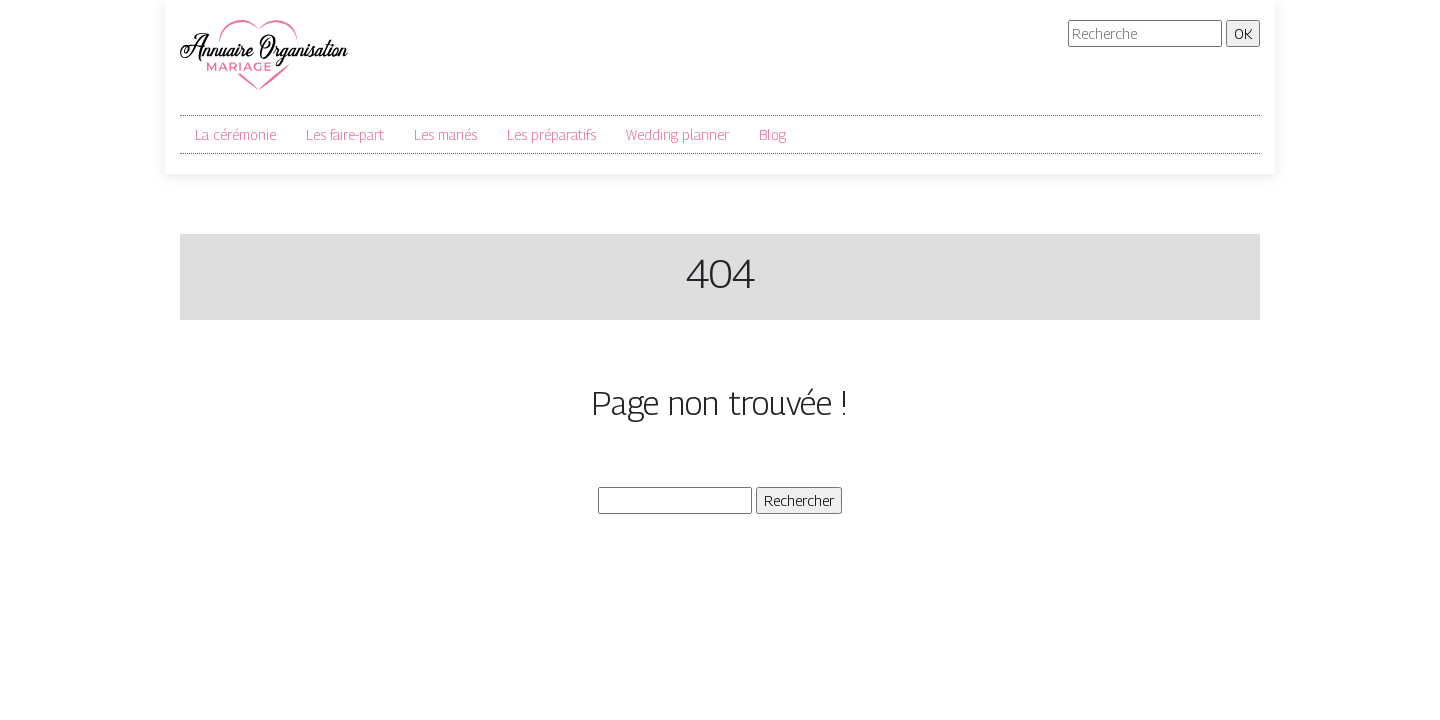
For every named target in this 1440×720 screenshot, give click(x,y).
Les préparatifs (551, 134)
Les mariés (445, 134)
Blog (772, 134)
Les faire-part (345, 134)
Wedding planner (677, 134)
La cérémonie (235, 134)
